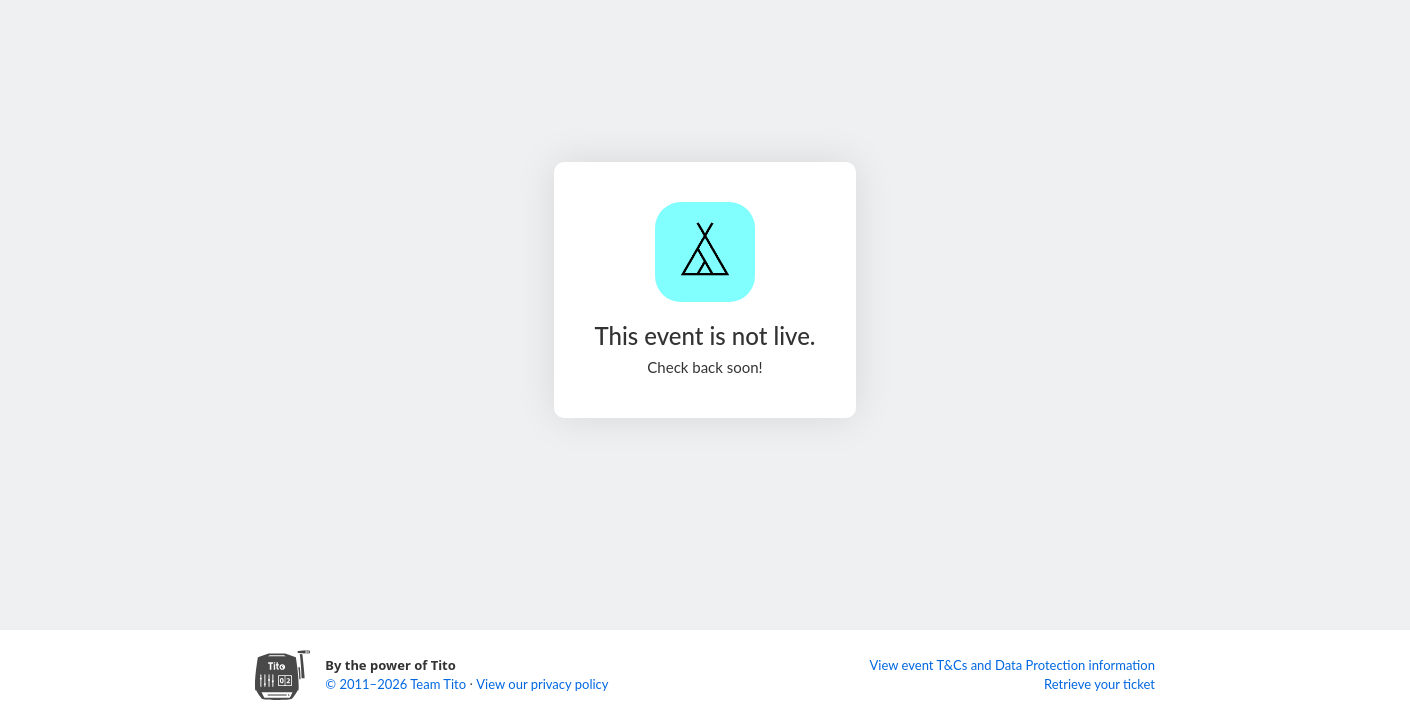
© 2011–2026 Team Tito (397, 684)
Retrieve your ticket (1099, 684)
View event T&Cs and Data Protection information (1012, 665)
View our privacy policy (542, 684)
